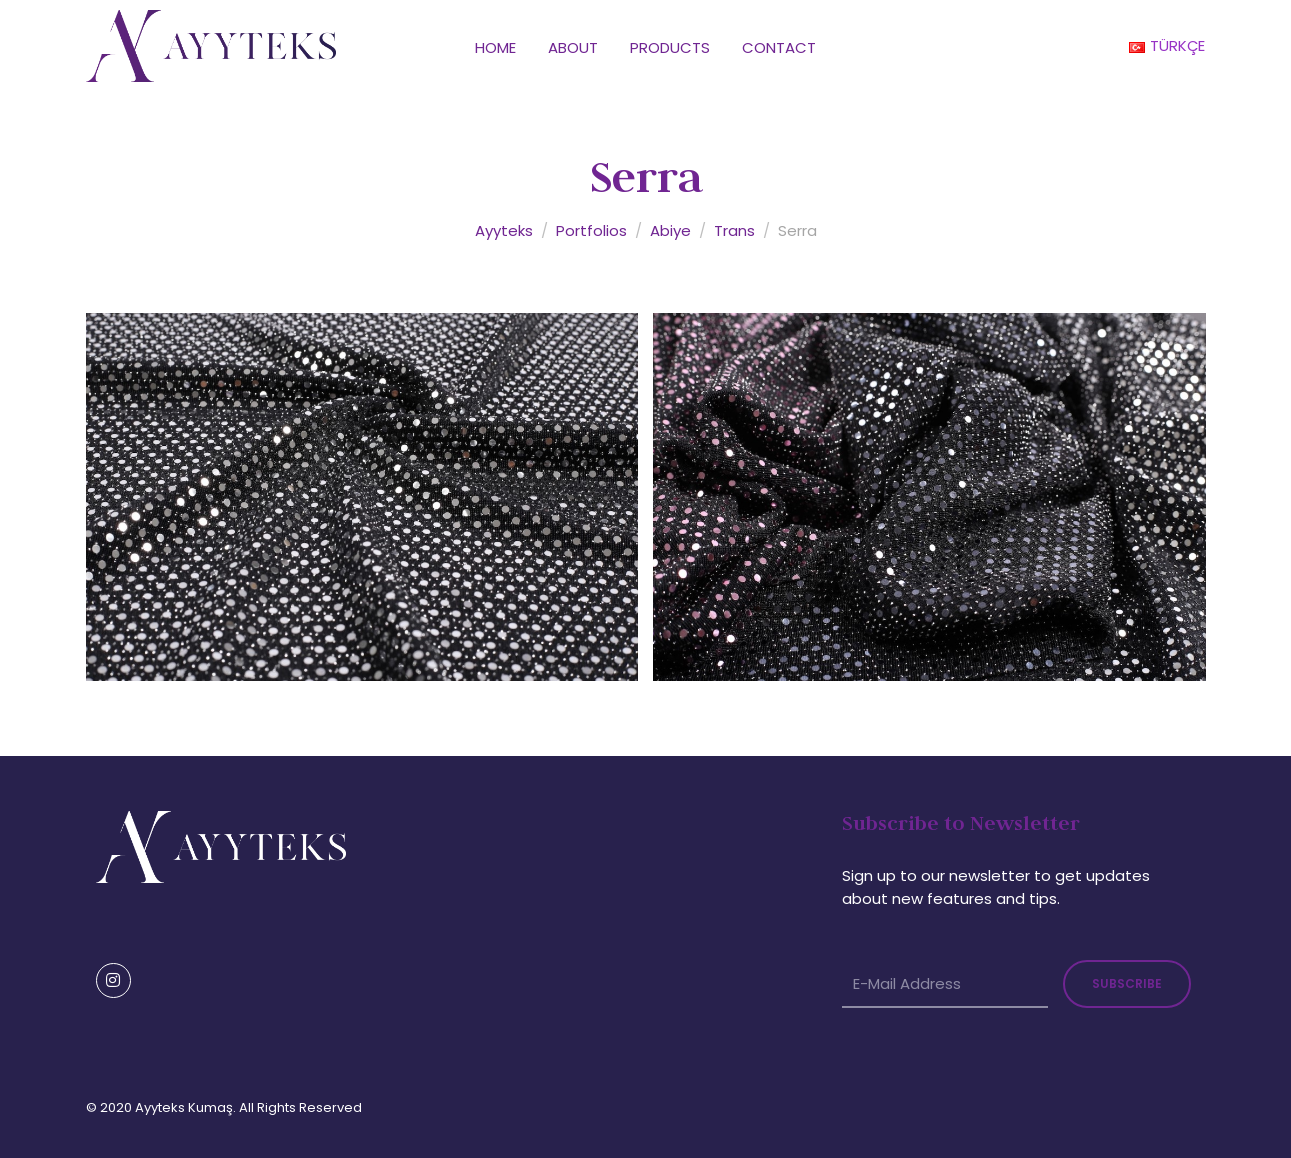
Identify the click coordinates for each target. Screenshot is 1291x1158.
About (573, 47)
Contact (779, 47)
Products (670, 47)
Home (495, 47)
